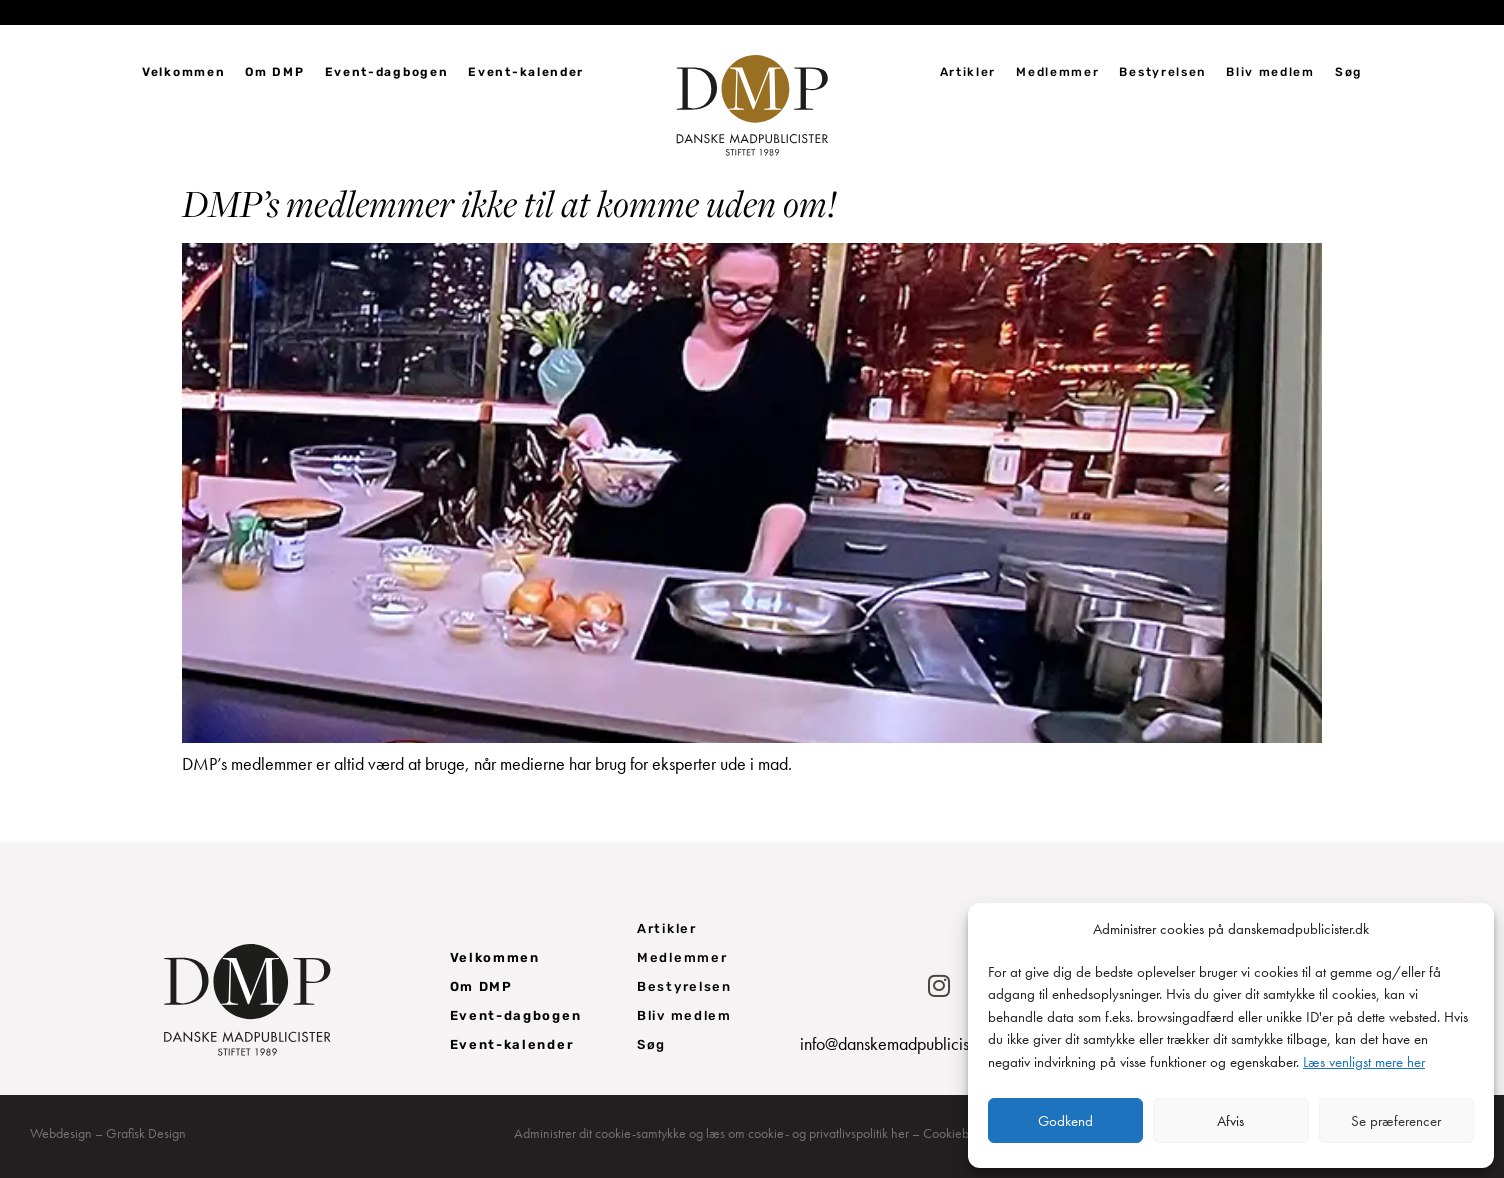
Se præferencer (1396, 1121)
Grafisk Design (146, 1133)
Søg (1348, 72)
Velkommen (183, 72)
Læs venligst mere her (1364, 1062)
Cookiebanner (962, 1133)
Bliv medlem (1270, 72)
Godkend (1065, 1121)
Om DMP (274, 72)
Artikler (968, 72)
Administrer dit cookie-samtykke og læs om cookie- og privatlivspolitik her (711, 1133)
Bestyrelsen (1162, 72)
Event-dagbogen (387, 72)
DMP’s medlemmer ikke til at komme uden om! (509, 203)
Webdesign (61, 1133)
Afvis (1230, 1121)
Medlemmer (1057, 72)
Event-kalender (526, 72)
